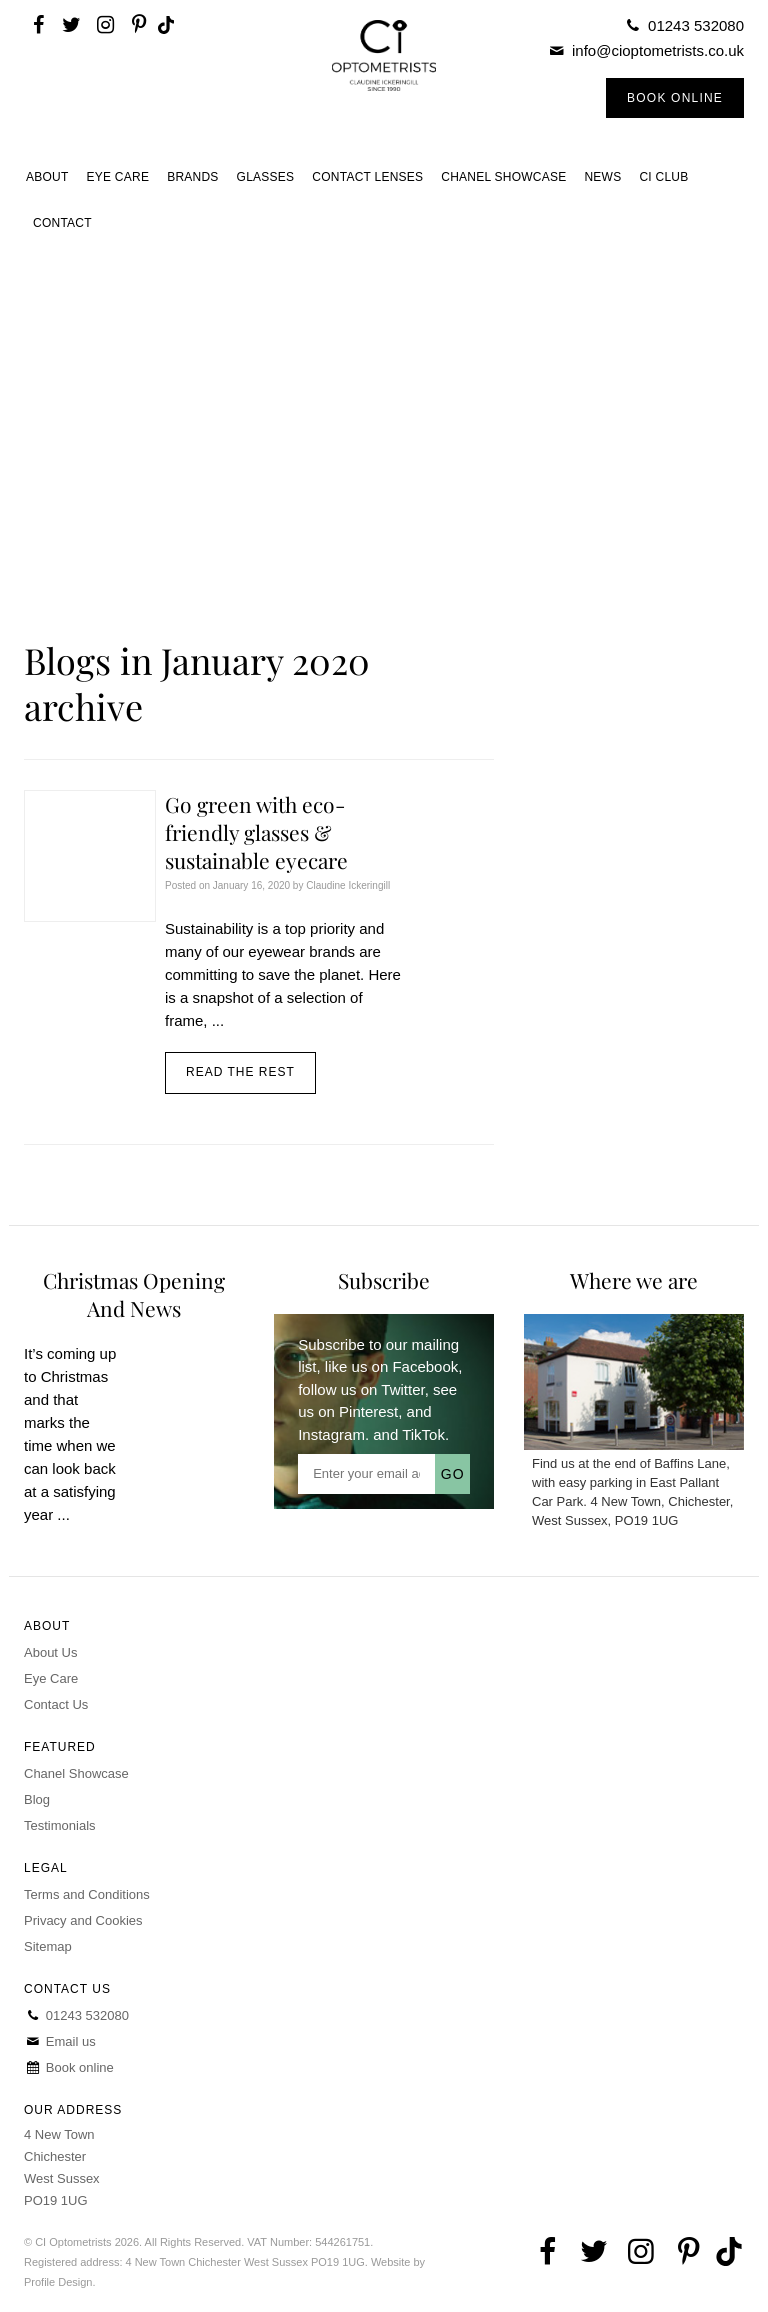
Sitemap (48, 1946)
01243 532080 (696, 25)
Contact (62, 223)
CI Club (663, 177)
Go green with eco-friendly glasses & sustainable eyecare (256, 832)
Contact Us (56, 1704)
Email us (60, 2041)
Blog (37, 1799)
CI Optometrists (383, 77)
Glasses (266, 177)
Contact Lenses (367, 177)
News (602, 177)
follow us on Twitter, (363, 1389)
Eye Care (118, 177)
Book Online (675, 98)
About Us (50, 1652)
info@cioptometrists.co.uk (658, 50)
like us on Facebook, (394, 1366)
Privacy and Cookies (83, 1920)
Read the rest (240, 1072)
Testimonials (60, 1825)
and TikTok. (411, 1434)
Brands (192, 177)
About (47, 177)
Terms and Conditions (87, 1894)
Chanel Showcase (503, 177)
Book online (69, 2067)
